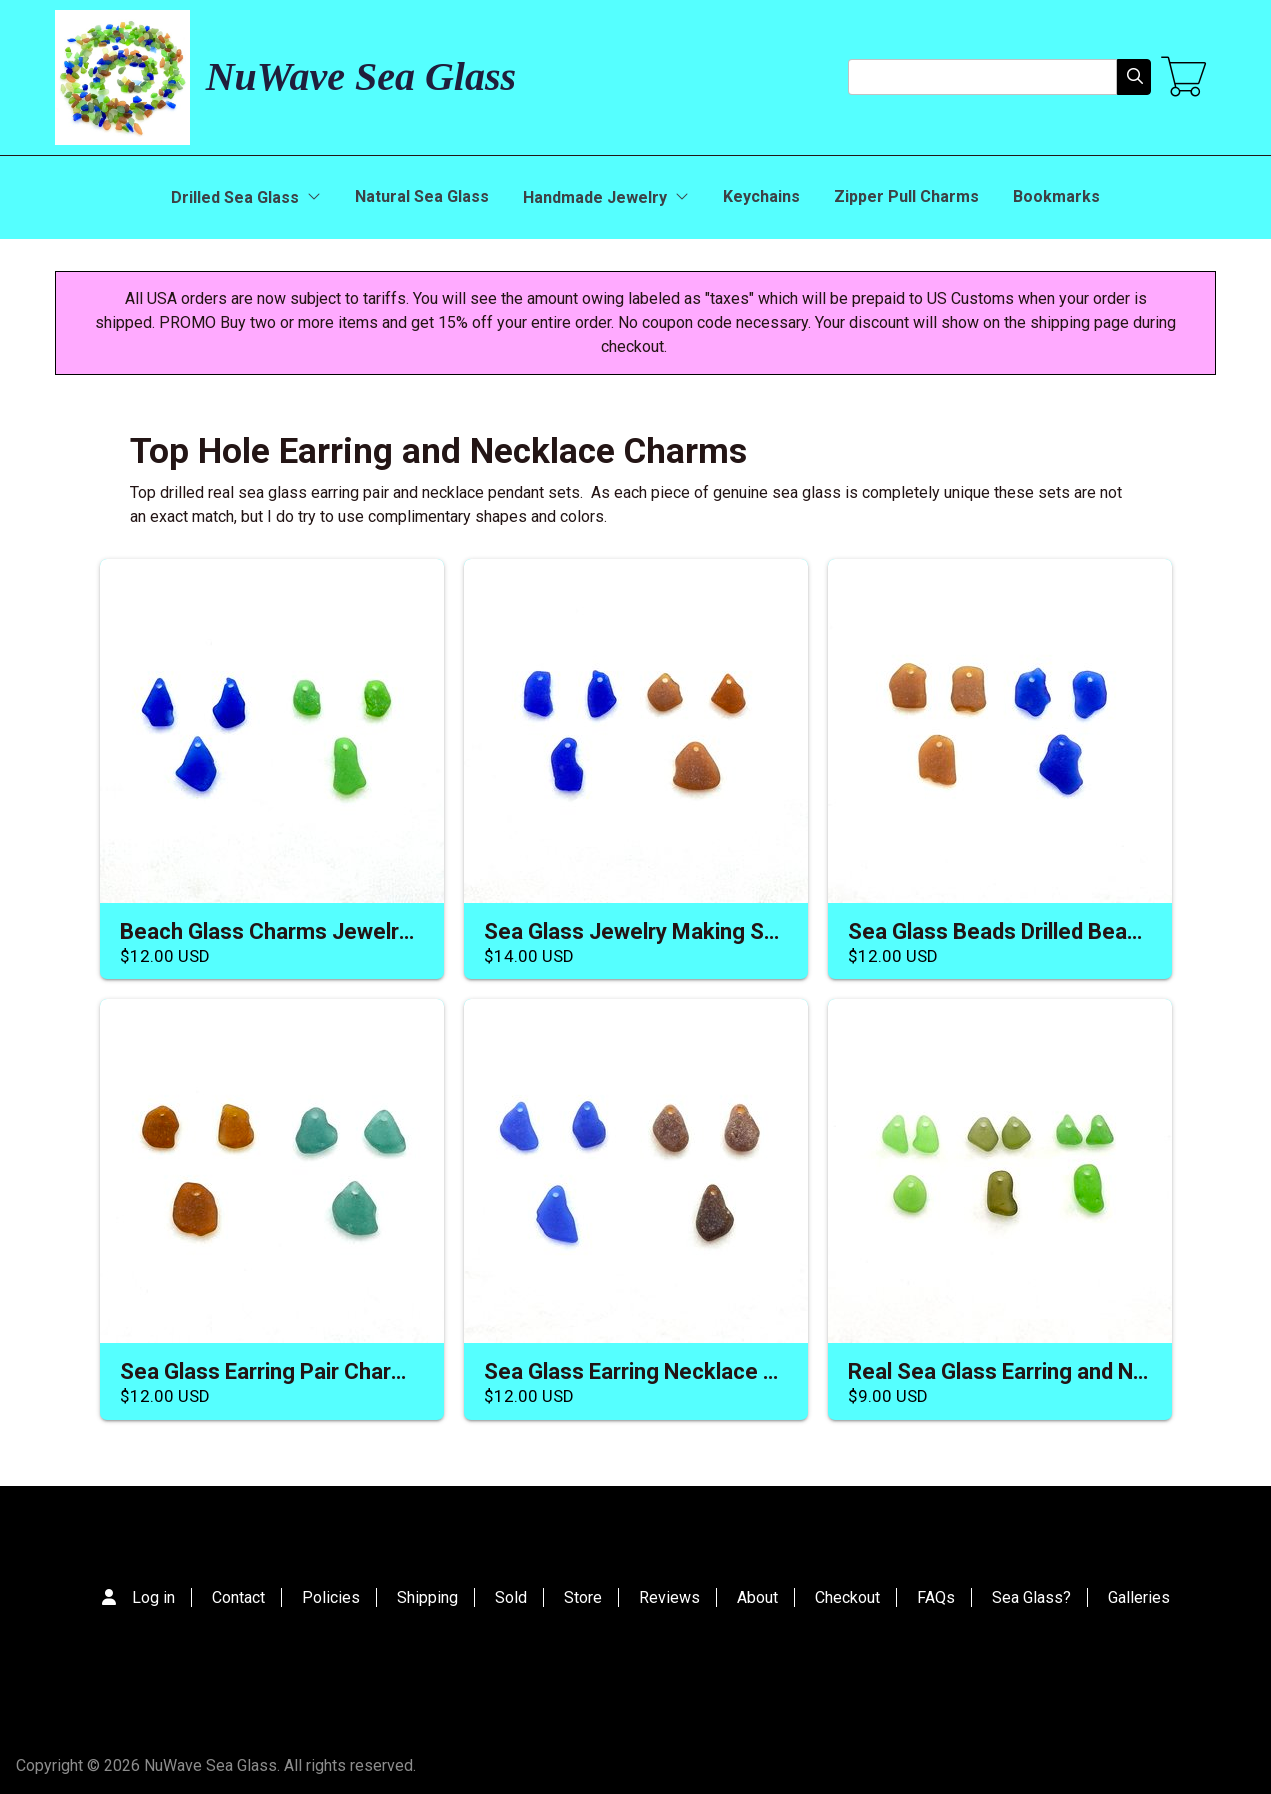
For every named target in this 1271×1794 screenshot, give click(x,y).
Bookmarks (1056, 196)
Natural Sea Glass (422, 196)
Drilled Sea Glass (246, 197)
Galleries (1139, 1597)
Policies (331, 1597)
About (757, 1597)
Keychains (761, 196)
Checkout (847, 1597)
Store (583, 1597)
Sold (511, 1597)
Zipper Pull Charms (906, 196)
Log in (153, 1597)
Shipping (427, 1597)
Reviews (669, 1597)
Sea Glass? (1031, 1597)
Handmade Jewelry (606, 197)
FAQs (936, 1597)
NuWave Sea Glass (361, 76)
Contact (238, 1597)
